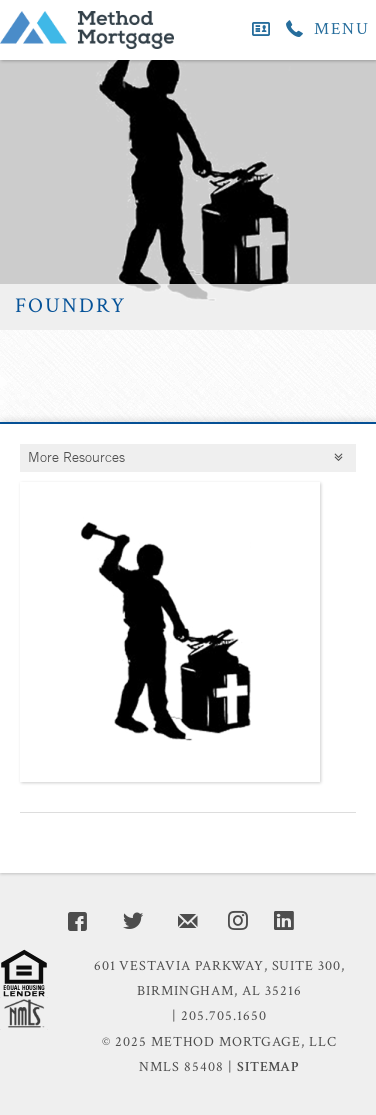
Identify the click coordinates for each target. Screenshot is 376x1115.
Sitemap (268, 1067)
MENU (342, 29)
